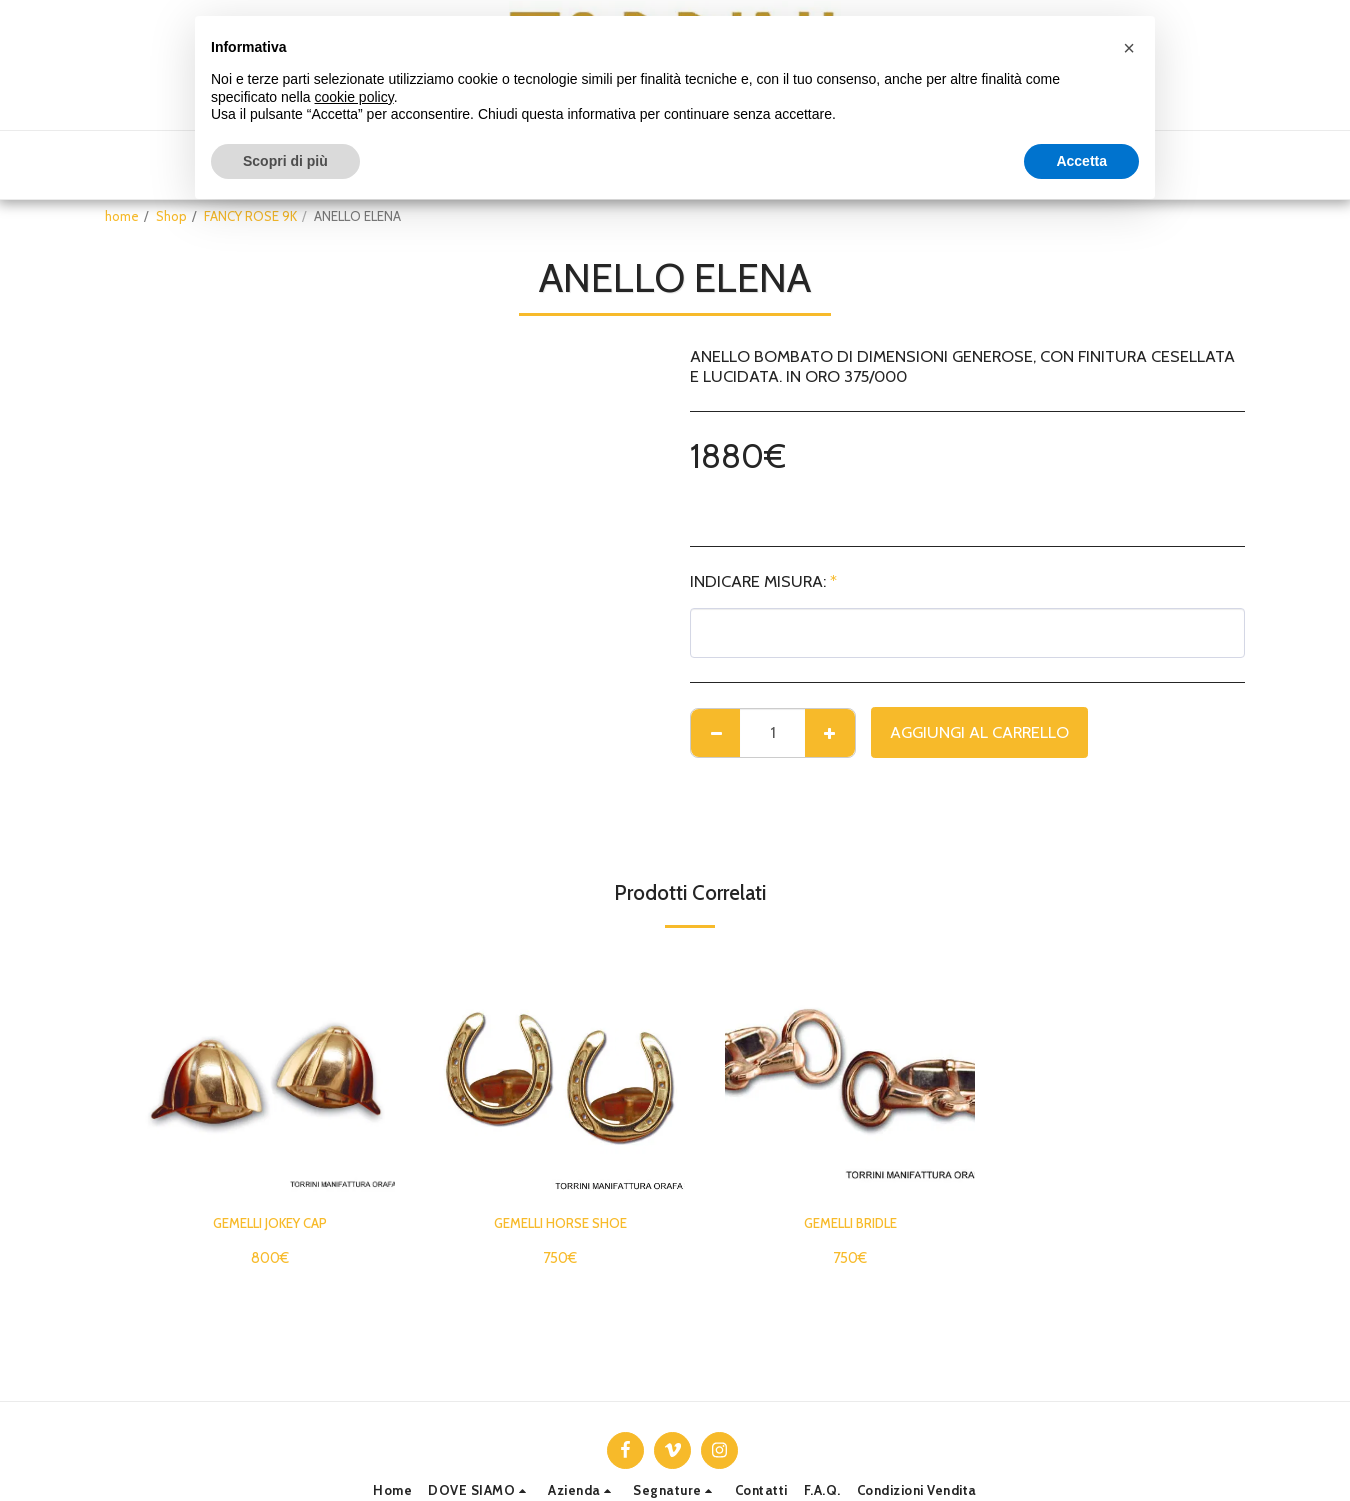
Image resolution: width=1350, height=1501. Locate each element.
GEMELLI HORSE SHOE (560, 1226)
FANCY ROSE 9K (250, 216)
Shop (171, 216)
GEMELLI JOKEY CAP (270, 1226)
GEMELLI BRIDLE (850, 1226)
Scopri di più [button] (285, 161)
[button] (480, 1490)
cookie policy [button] (354, 97)
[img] (270, 1073)
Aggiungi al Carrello (979, 732)
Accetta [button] (1081, 161)
